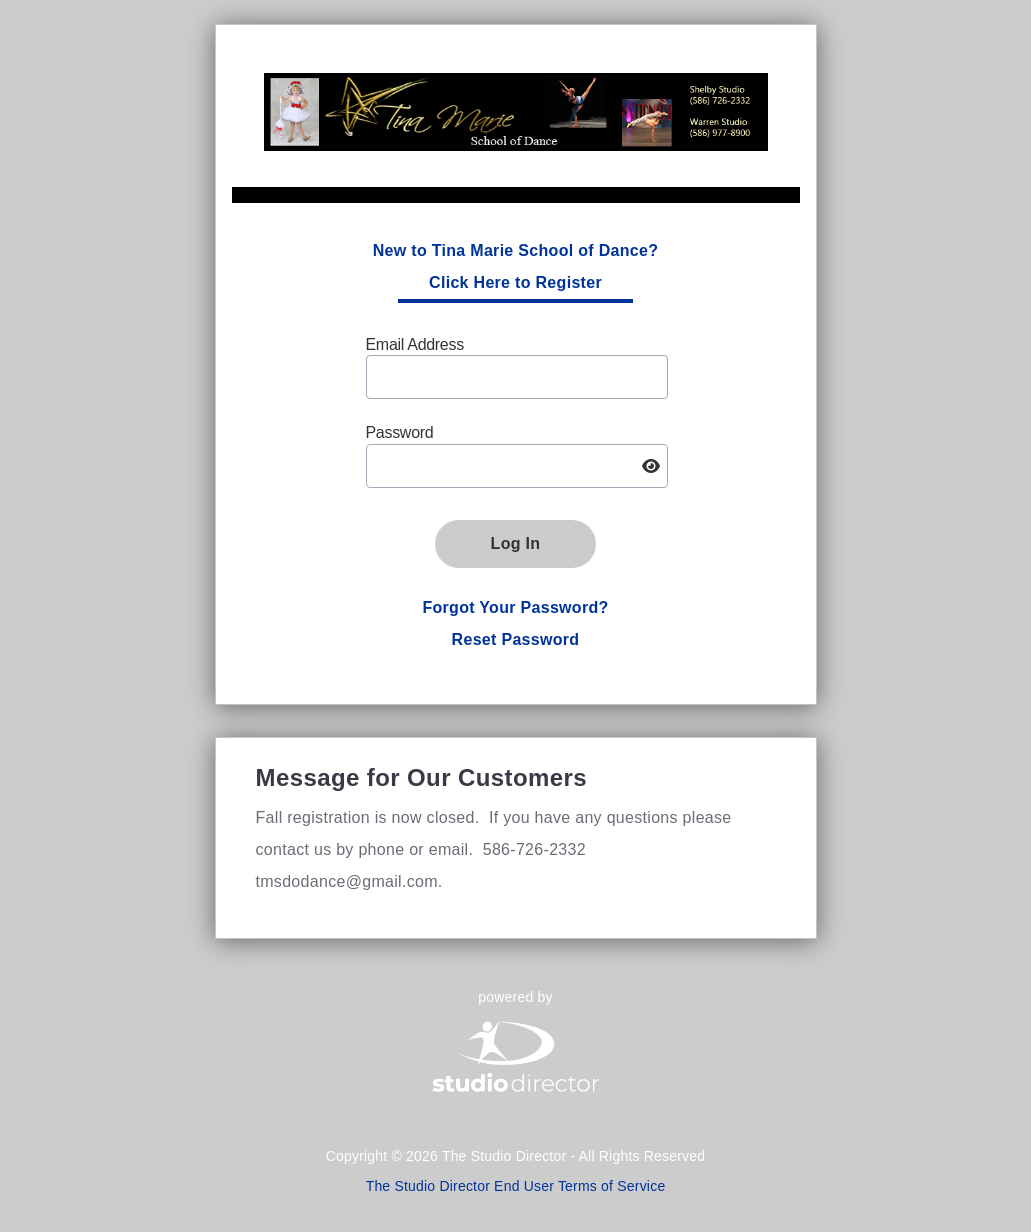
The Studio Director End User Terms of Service (516, 1186)
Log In (516, 543)
